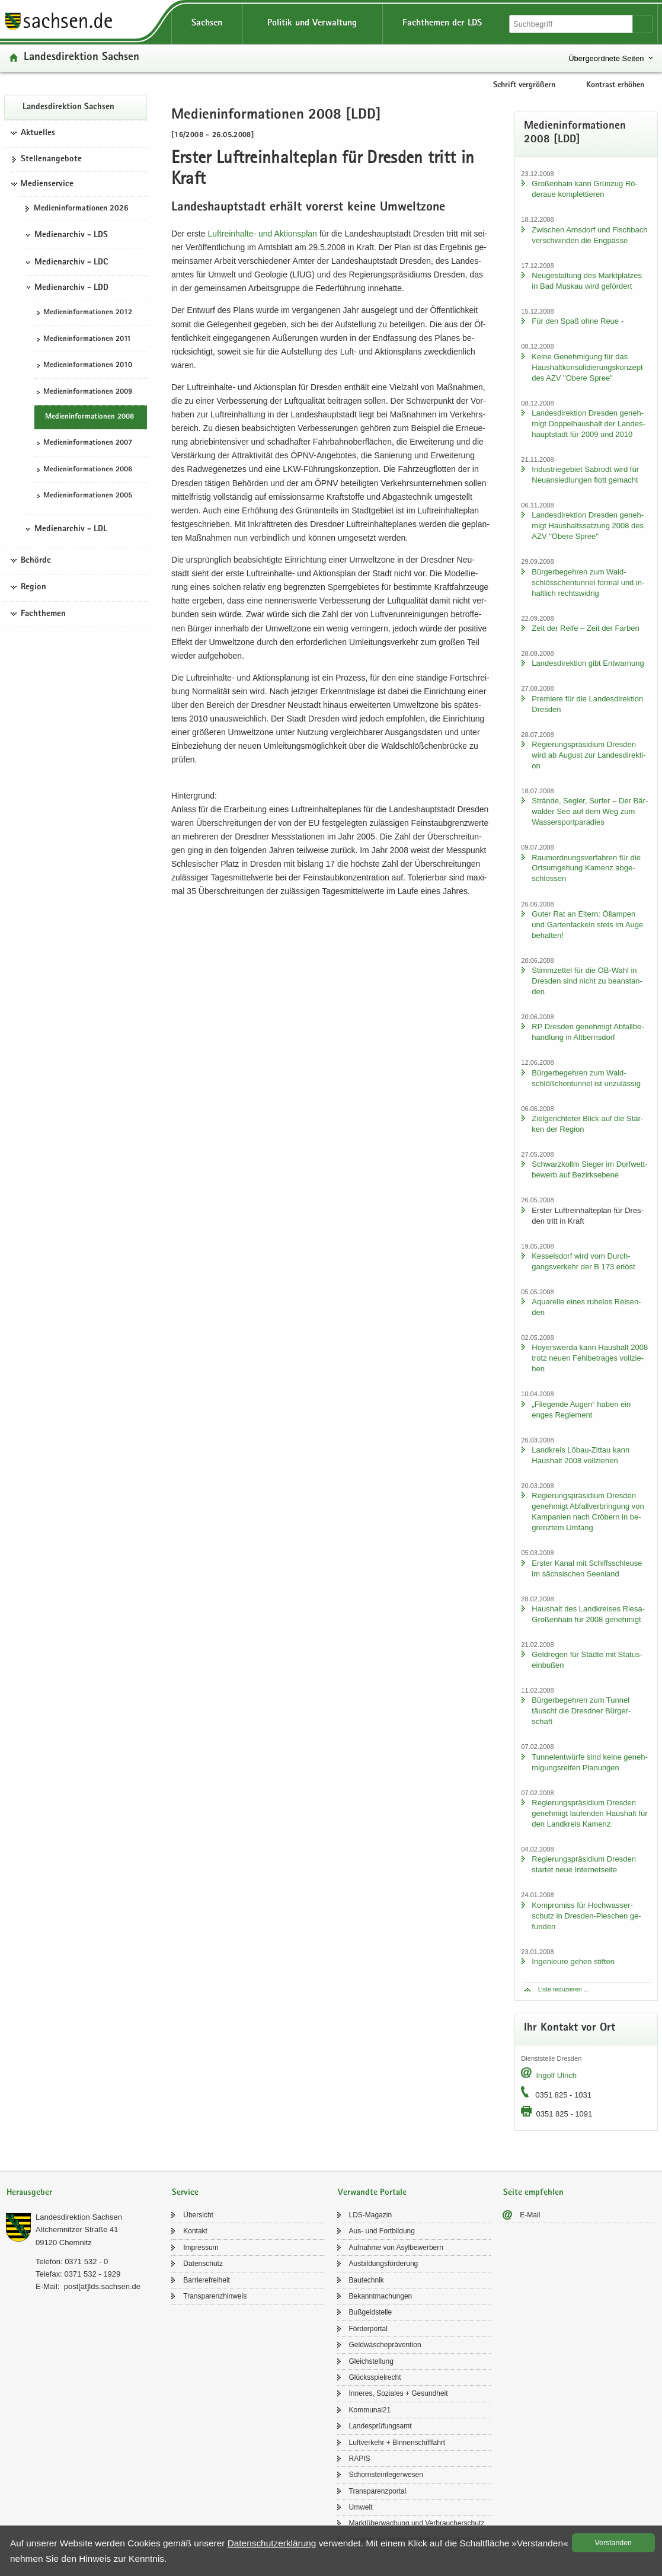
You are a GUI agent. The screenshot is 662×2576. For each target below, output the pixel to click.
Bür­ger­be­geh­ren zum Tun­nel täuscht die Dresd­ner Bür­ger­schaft (581, 1711)
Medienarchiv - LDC (71, 262)
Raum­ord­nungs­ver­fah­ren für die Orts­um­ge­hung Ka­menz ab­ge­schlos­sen (586, 868)
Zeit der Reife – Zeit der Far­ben (585, 628)
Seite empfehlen (533, 2192)
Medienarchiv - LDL (70, 529)
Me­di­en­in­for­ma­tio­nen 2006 (87, 470)
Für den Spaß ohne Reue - (577, 321)
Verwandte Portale (372, 2192)
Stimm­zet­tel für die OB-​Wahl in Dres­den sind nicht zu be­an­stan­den (587, 981)
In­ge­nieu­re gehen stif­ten (573, 1961)
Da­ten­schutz (203, 2263)
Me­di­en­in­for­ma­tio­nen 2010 (87, 365)
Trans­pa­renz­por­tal (378, 2491)
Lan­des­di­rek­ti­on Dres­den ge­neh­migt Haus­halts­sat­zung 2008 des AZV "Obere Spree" (588, 525)
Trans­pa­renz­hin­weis (215, 2296)
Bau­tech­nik (366, 2280)
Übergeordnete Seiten (606, 58)
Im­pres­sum (200, 2247)
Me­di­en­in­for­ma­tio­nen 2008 (89, 417)
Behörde (36, 561)
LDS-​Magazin (370, 2215)
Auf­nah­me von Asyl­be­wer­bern (396, 2247)
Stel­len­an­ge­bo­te (51, 159)
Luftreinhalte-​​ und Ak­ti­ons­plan (261, 233)
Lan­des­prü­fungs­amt (380, 2426)
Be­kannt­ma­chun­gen (380, 2296)
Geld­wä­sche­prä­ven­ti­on (385, 2345)
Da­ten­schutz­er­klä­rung (272, 2543)
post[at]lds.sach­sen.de (102, 2286)
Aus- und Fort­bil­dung (382, 2231)
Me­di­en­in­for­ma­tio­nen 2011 (87, 339)
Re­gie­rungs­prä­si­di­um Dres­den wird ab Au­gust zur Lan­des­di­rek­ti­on (588, 755)
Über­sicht (198, 2215)
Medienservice (46, 184)
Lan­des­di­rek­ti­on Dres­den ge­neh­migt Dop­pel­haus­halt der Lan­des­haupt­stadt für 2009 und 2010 (588, 423)
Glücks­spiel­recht (375, 2377)
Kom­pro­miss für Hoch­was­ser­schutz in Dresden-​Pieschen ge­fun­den (586, 1916)
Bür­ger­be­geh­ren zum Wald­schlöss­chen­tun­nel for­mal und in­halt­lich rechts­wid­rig (588, 582)
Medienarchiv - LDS (71, 235)
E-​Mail (530, 2215)
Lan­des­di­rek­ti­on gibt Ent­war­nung (588, 663)
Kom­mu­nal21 (370, 2410)
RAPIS (359, 2458)
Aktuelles (38, 133)
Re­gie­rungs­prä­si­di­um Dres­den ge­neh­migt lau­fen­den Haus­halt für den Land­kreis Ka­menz (589, 1813)
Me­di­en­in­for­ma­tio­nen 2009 (87, 392)
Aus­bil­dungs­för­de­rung (383, 2263)
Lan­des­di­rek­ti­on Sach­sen (81, 57)
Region (33, 587)
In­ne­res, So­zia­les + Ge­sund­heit (398, 2393)
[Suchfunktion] (572, 24)
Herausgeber (29, 2192)
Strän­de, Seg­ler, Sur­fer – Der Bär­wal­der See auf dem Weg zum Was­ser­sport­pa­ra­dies (590, 811)
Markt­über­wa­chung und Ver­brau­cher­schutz (417, 2523)
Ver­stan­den (613, 2543)
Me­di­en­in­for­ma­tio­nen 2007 (87, 443)
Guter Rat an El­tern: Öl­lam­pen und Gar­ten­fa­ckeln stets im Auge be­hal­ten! (587, 924)
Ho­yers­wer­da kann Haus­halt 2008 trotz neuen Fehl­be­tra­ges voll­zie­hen (590, 1358)
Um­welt (361, 2507)
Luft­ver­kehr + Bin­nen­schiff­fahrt (397, 2442)
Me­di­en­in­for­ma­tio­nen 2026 (81, 209)
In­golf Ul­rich (556, 2075)
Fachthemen (43, 614)
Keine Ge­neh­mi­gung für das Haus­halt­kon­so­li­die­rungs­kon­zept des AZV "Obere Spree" (587, 367)
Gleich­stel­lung (371, 2361)
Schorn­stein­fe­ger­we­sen (386, 2474)
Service (185, 2192)
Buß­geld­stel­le (370, 2312)
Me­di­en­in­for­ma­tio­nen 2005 (87, 496)
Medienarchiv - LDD (71, 288)
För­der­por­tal (368, 2329)
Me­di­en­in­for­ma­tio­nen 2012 (87, 313)
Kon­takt (195, 2231)
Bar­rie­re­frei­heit (206, 2280)
